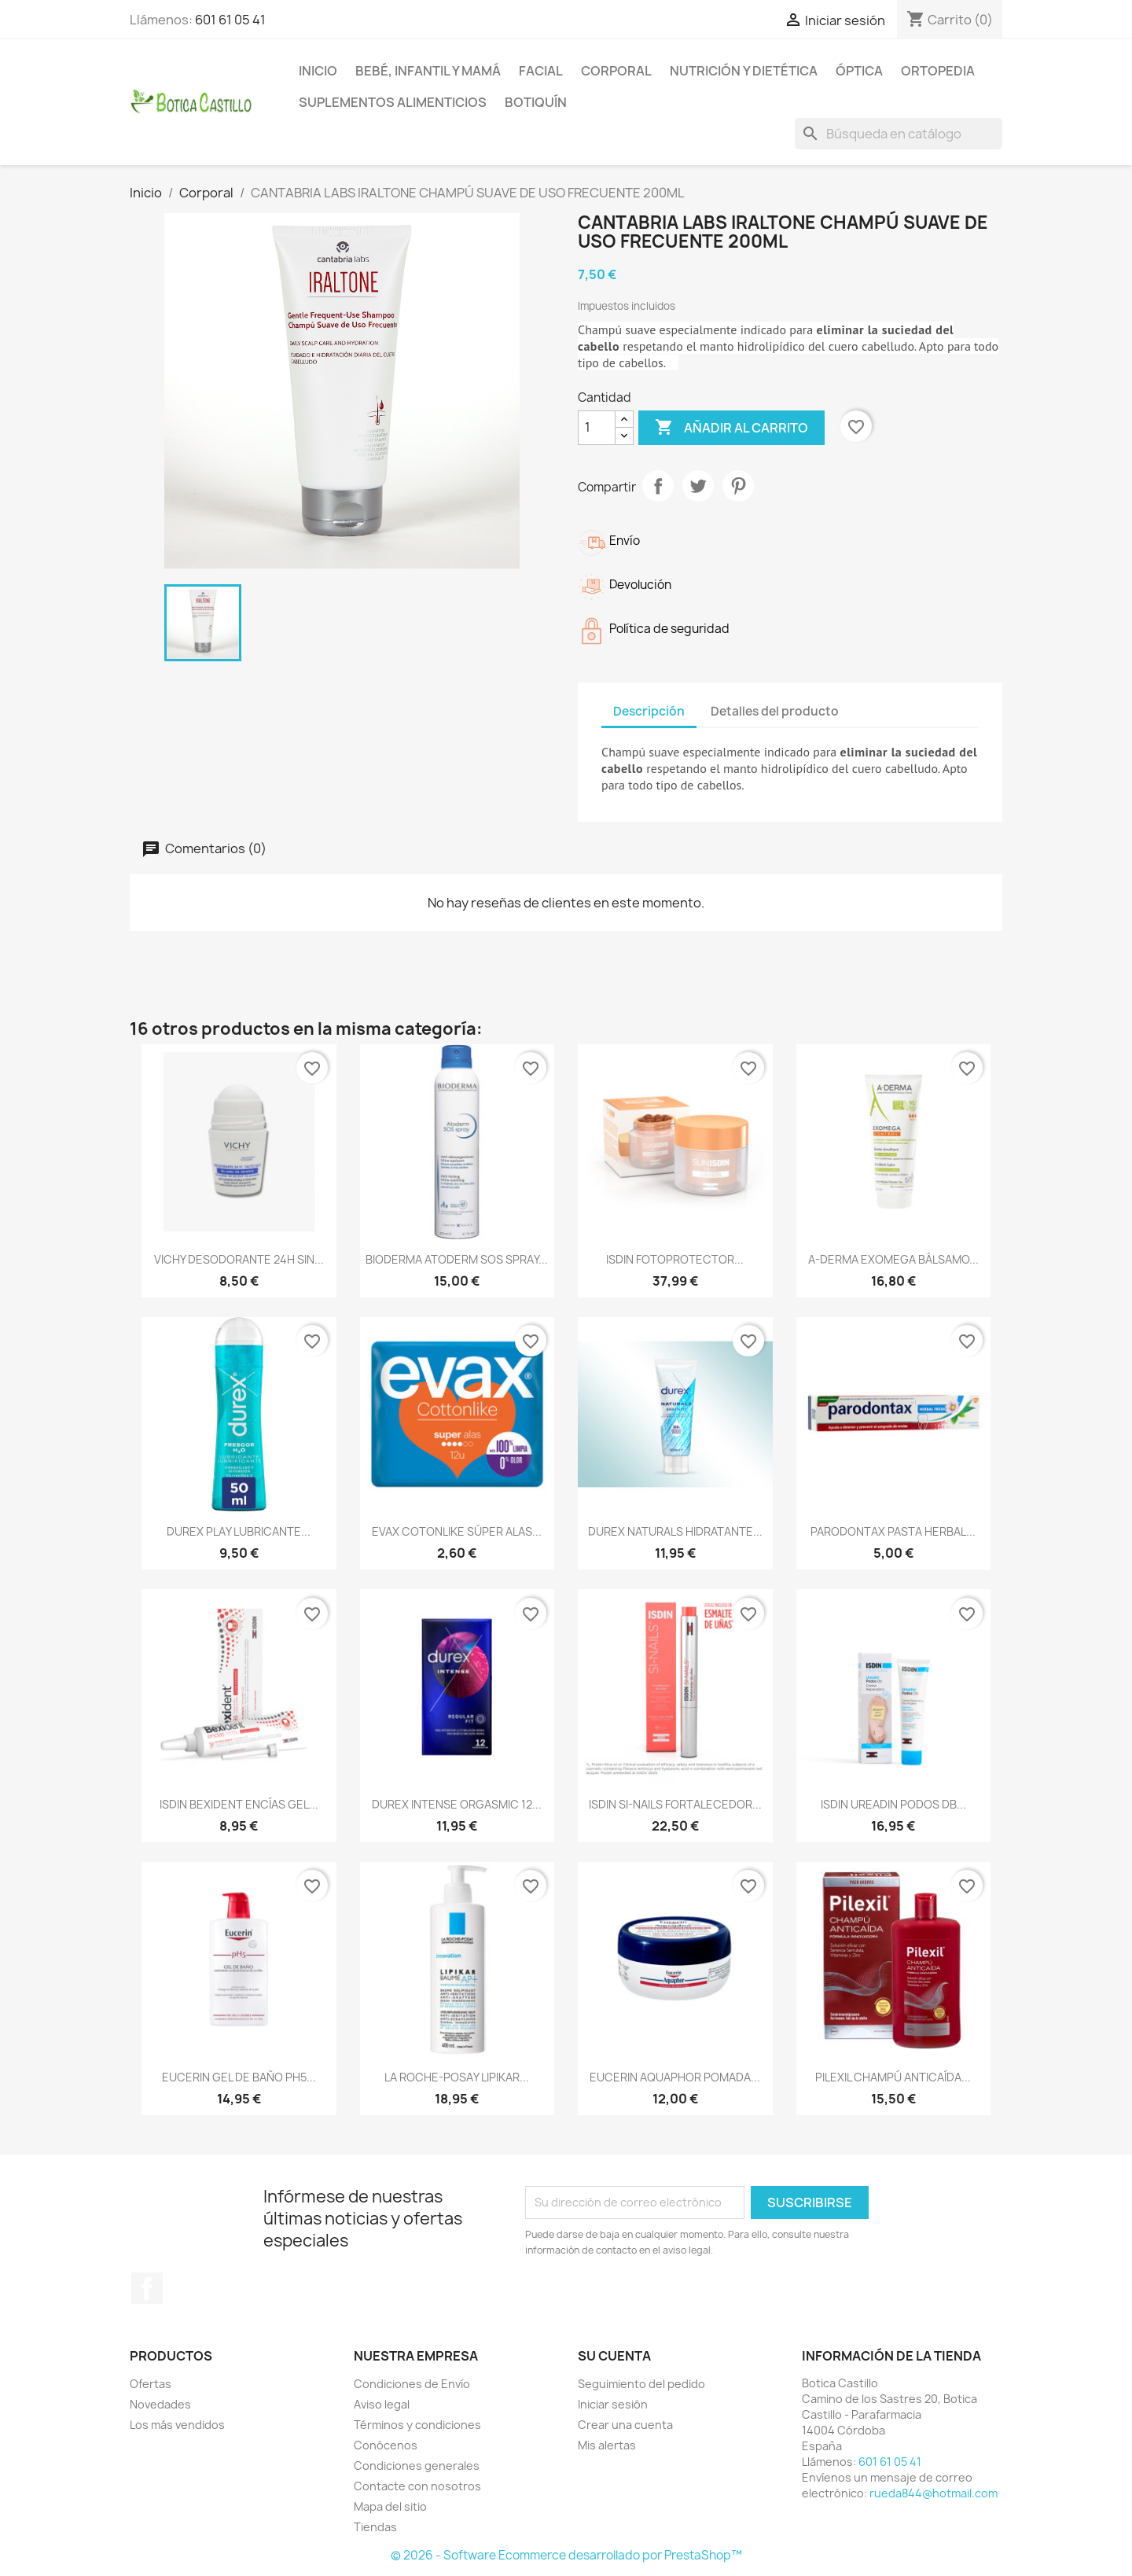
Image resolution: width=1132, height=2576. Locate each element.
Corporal (616, 70)
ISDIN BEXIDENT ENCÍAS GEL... (239, 1804)
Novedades (160, 2404)
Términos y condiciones (417, 2424)
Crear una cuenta (625, 2424)
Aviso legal (382, 2404)
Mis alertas (607, 2445)
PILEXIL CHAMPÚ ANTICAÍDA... (893, 2077)
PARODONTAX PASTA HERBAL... (893, 1531)
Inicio (318, 70)
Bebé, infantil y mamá (428, 70)
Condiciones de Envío (412, 2383)
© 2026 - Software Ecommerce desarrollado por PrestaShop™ (566, 2555)
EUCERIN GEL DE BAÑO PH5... (239, 2077)
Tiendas (375, 2526)
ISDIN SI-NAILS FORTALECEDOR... (675, 1804)
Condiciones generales (417, 2465)
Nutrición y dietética (744, 70)
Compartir (658, 486)
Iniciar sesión (613, 2404)
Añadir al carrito (731, 428)
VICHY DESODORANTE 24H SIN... (239, 1259)
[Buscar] (898, 133)
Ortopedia (938, 70)
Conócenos (385, 2445)
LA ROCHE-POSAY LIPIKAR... (456, 2077)
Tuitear (698, 486)
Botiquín (536, 102)
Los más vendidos (177, 2424)
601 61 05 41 (230, 19)
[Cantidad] (597, 427)
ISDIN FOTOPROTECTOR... (675, 1259)
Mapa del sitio (390, 2506)
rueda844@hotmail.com (933, 2493)
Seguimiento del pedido (641, 2383)
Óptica (859, 70)
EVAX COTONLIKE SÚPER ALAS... (457, 1531)
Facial (541, 70)
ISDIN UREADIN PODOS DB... (893, 1804)
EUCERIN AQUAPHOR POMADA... (675, 2077)
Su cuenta (614, 2355)
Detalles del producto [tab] (775, 711)
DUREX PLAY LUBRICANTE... (239, 1531)
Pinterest (738, 486)
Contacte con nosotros (417, 2485)
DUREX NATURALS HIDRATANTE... (675, 1531)
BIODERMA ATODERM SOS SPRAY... (457, 1259)
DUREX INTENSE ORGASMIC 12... (457, 1804)
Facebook (147, 2288)
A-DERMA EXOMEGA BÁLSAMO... (893, 1259)
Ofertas (150, 2383)
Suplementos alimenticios (393, 102)
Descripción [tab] (649, 711)
